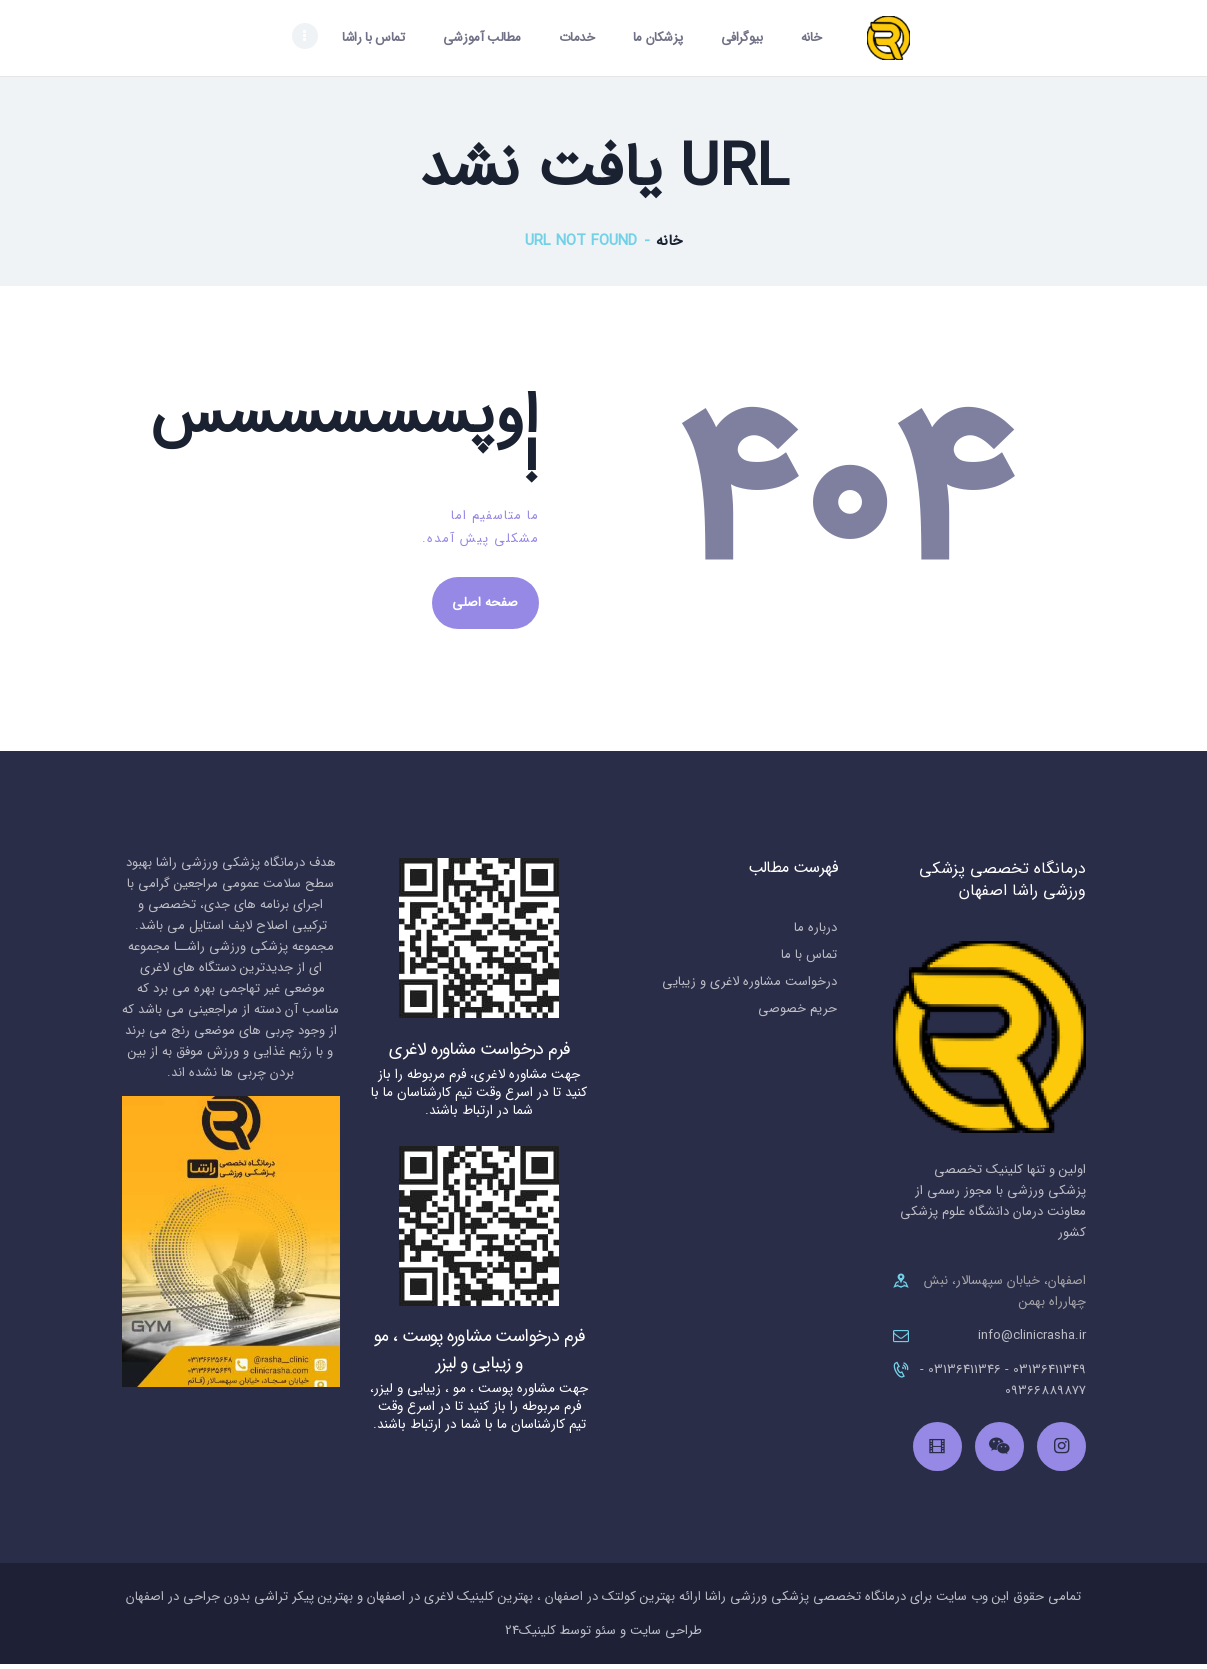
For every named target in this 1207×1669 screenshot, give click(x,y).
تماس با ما (809, 959)
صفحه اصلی (489, 606)
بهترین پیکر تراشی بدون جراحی (268, 1601)
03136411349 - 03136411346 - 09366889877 (1003, 1385)
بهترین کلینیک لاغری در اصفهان (450, 1601)
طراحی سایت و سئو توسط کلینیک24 (603, 1635)
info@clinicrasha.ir (1032, 1340)
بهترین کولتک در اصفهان (612, 1601)
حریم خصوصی (797, 1013)
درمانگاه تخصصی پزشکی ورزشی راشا (805, 1601)
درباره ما (815, 932)
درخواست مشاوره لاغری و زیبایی (749, 986)
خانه (669, 244)
